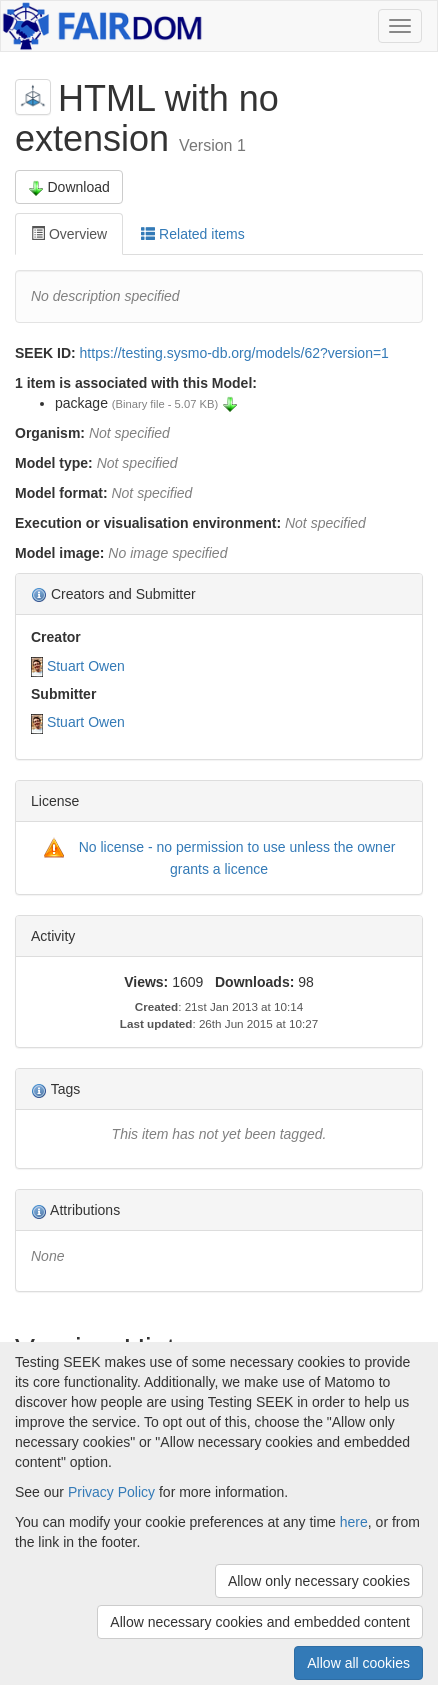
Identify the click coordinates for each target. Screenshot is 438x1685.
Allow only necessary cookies (319, 1581)
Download (69, 187)
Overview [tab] (69, 234)
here (354, 1522)
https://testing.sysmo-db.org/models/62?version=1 (234, 353)
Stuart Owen (86, 666)
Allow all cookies (358, 1663)
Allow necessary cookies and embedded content (260, 1622)
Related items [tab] (192, 234)
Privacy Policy (111, 1492)
